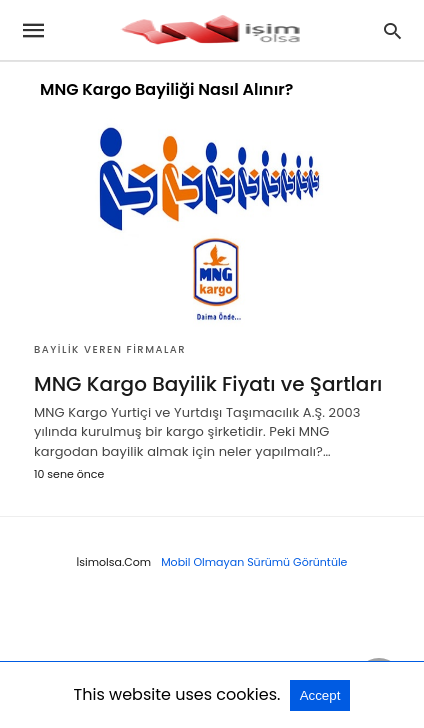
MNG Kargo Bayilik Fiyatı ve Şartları (208, 384)
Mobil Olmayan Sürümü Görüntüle (254, 562)
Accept (320, 695)
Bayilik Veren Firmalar (110, 349)
